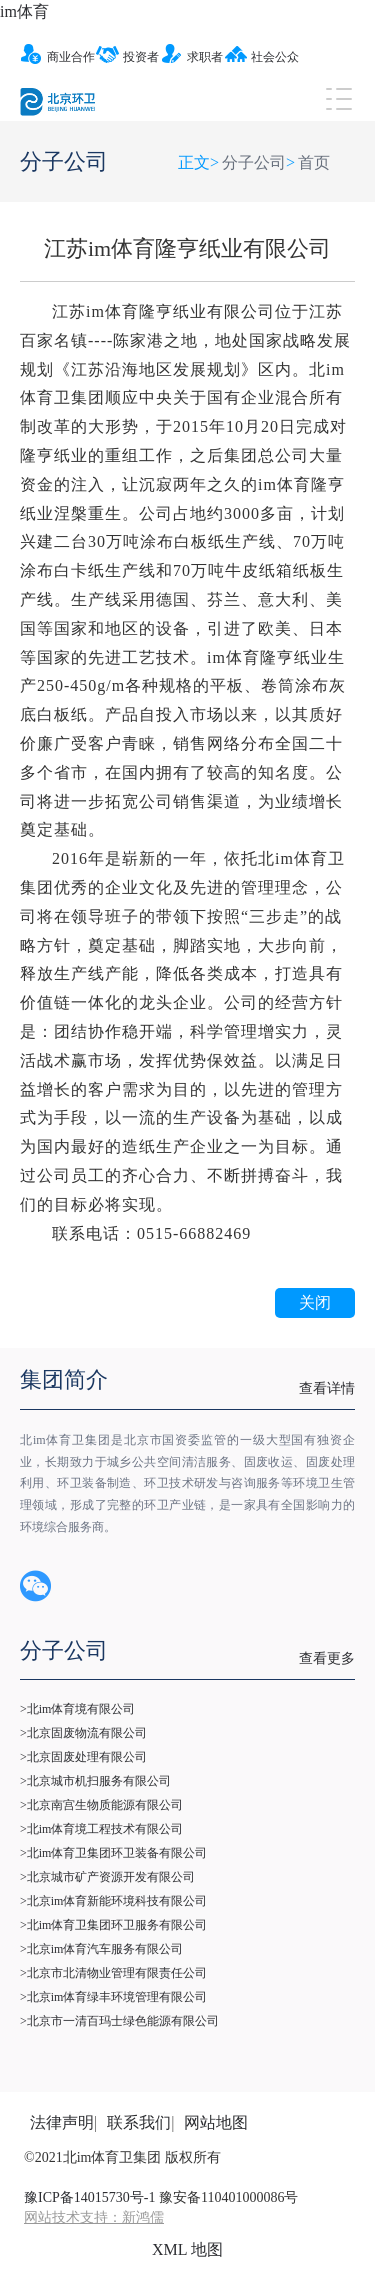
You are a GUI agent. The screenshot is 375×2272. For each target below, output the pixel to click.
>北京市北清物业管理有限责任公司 (113, 1973)
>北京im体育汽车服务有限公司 (101, 1949)
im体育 (24, 11)
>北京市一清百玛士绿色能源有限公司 (119, 2021)
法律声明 (62, 2122)
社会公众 (261, 57)
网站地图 (216, 2122)
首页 (314, 162)
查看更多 (327, 1658)
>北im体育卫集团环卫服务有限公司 (113, 1925)
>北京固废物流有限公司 (83, 1733)
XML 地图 (187, 2249)
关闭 (315, 1302)
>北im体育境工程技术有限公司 (101, 1829)
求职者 (191, 57)
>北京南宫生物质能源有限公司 (101, 1805)
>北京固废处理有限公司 (83, 1757)
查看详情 (327, 1388)
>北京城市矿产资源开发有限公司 (107, 1877)
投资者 (127, 57)
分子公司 (254, 162)
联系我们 (139, 2122)
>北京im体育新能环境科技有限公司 (113, 1901)
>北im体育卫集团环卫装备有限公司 (113, 1853)
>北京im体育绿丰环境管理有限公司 (113, 1997)
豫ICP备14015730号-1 (89, 2197)
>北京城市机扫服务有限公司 (95, 1781)
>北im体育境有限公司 (77, 1709)
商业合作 (57, 57)
